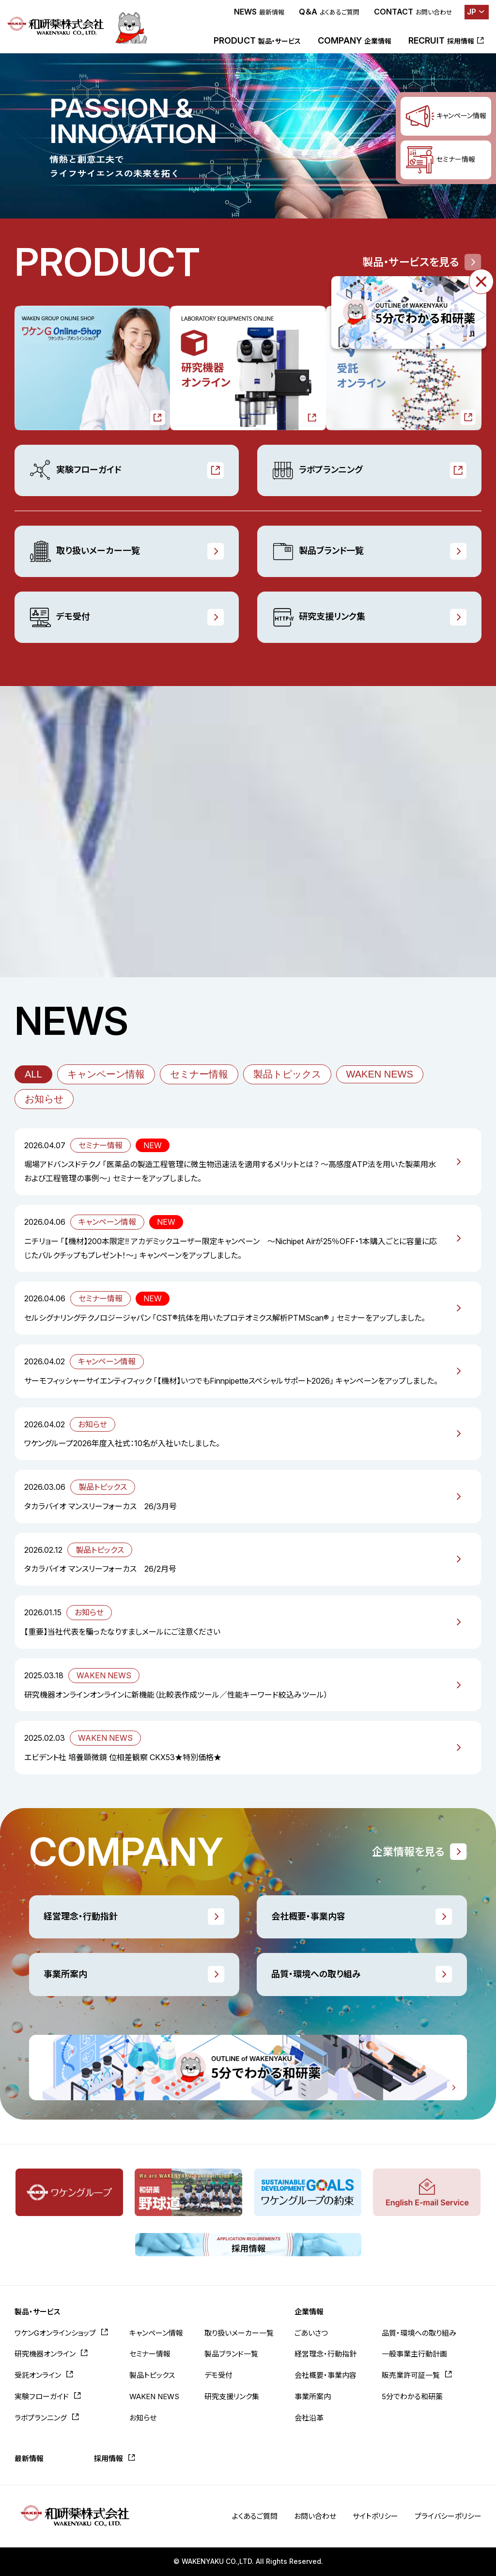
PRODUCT (257, 40)
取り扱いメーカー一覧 (84, 551)
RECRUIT (441, 40)
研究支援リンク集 (318, 617)
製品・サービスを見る (410, 262)
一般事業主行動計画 (414, 2353)
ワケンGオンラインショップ (55, 2333)
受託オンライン (38, 2375)
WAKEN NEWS (379, 1074)
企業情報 (309, 2311)
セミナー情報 (199, 1074)
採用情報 (108, 2458)
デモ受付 (59, 617)
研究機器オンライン (45, 2353)
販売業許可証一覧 (411, 2375)
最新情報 (29, 2458)
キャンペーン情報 (106, 1074)
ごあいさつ (311, 2333)
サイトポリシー (375, 2516)
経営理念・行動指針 (81, 1916)
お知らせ (44, 1098)
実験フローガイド (75, 470)
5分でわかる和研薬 (412, 2396)
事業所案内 (65, 1974)
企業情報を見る (408, 1851)
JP (471, 11)
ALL (33, 1074)
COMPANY (354, 40)
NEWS (259, 11)
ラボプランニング (317, 470)
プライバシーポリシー (448, 2516)
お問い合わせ (315, 2516)
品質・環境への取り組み (316, 1974)
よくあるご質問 (255, 2516)
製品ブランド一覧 (318, 551)
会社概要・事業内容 (308, 1916)
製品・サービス (37, 2311)
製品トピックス (287, 1074)
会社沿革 (309, 2417)
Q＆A (329, 11)
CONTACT (413, 11)
